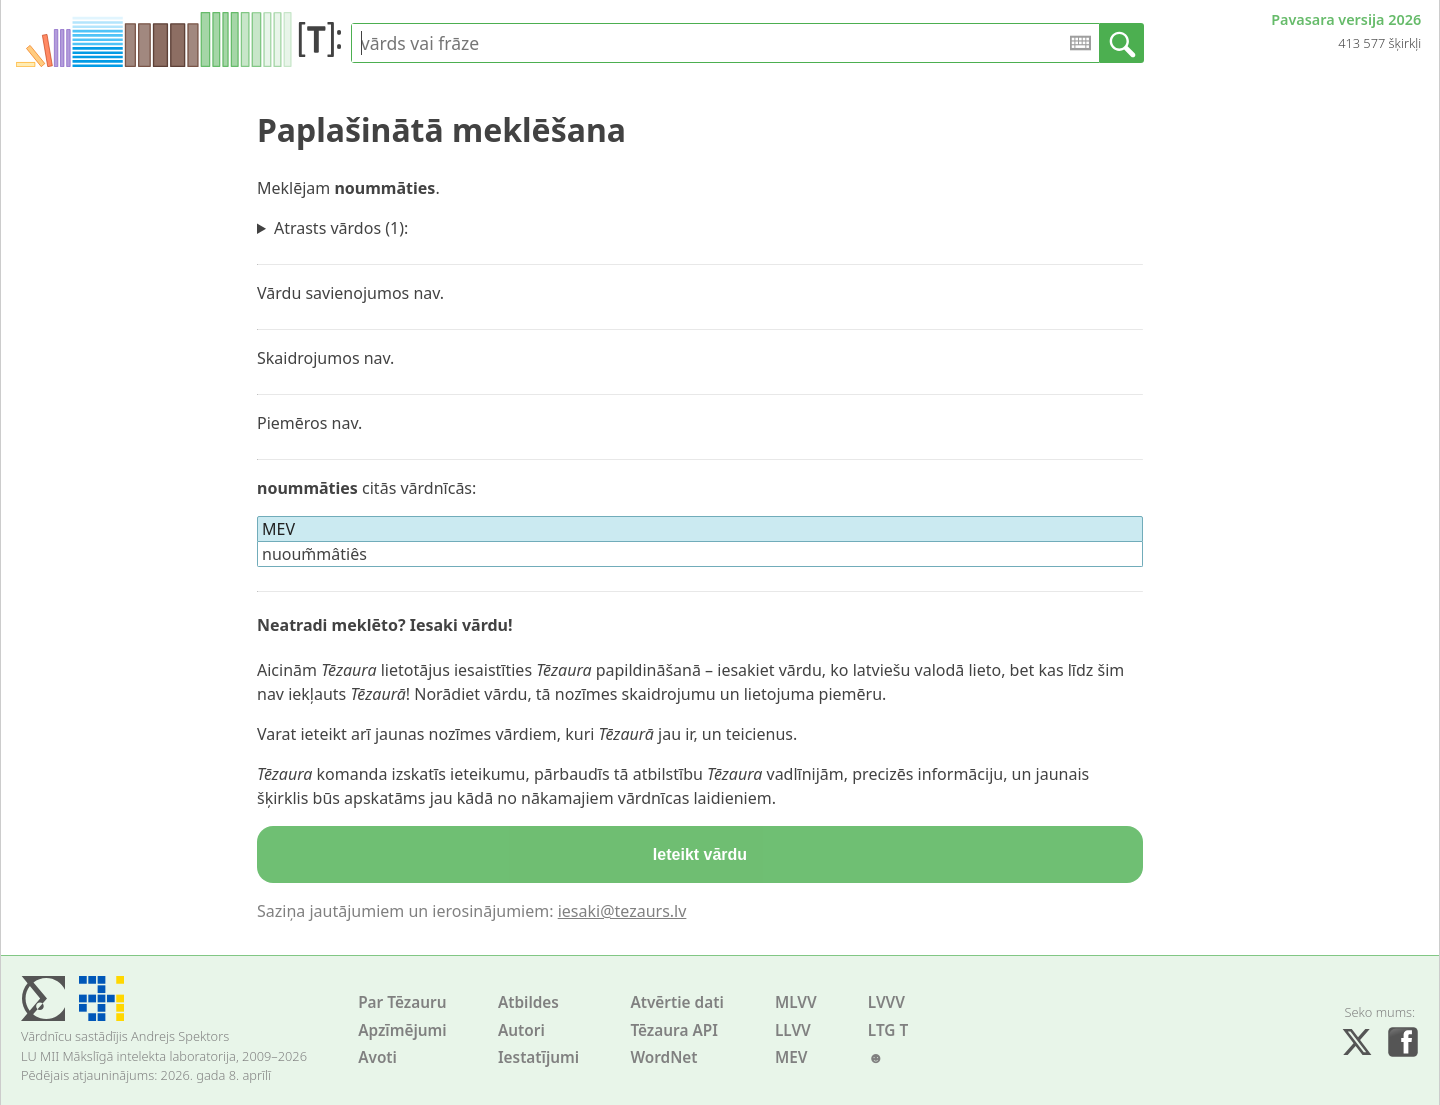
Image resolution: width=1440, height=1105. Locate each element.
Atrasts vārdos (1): (341, 228)
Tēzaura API (674, 1030)
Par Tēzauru (402, 1002)
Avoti (377, 1057)
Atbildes (528, 1002)
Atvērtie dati (676, 1002)
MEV (791, 1057)
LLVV (793, 1030)
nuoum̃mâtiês (314, 554)
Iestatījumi (538, 1057)
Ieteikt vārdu (700, 854)
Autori (521, 1030)
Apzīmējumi (402, 1030)
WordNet (663, 1057)
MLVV (796, 1002)
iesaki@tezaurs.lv (622, 911)
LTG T (888, 1030)
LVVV (886, 1002)
